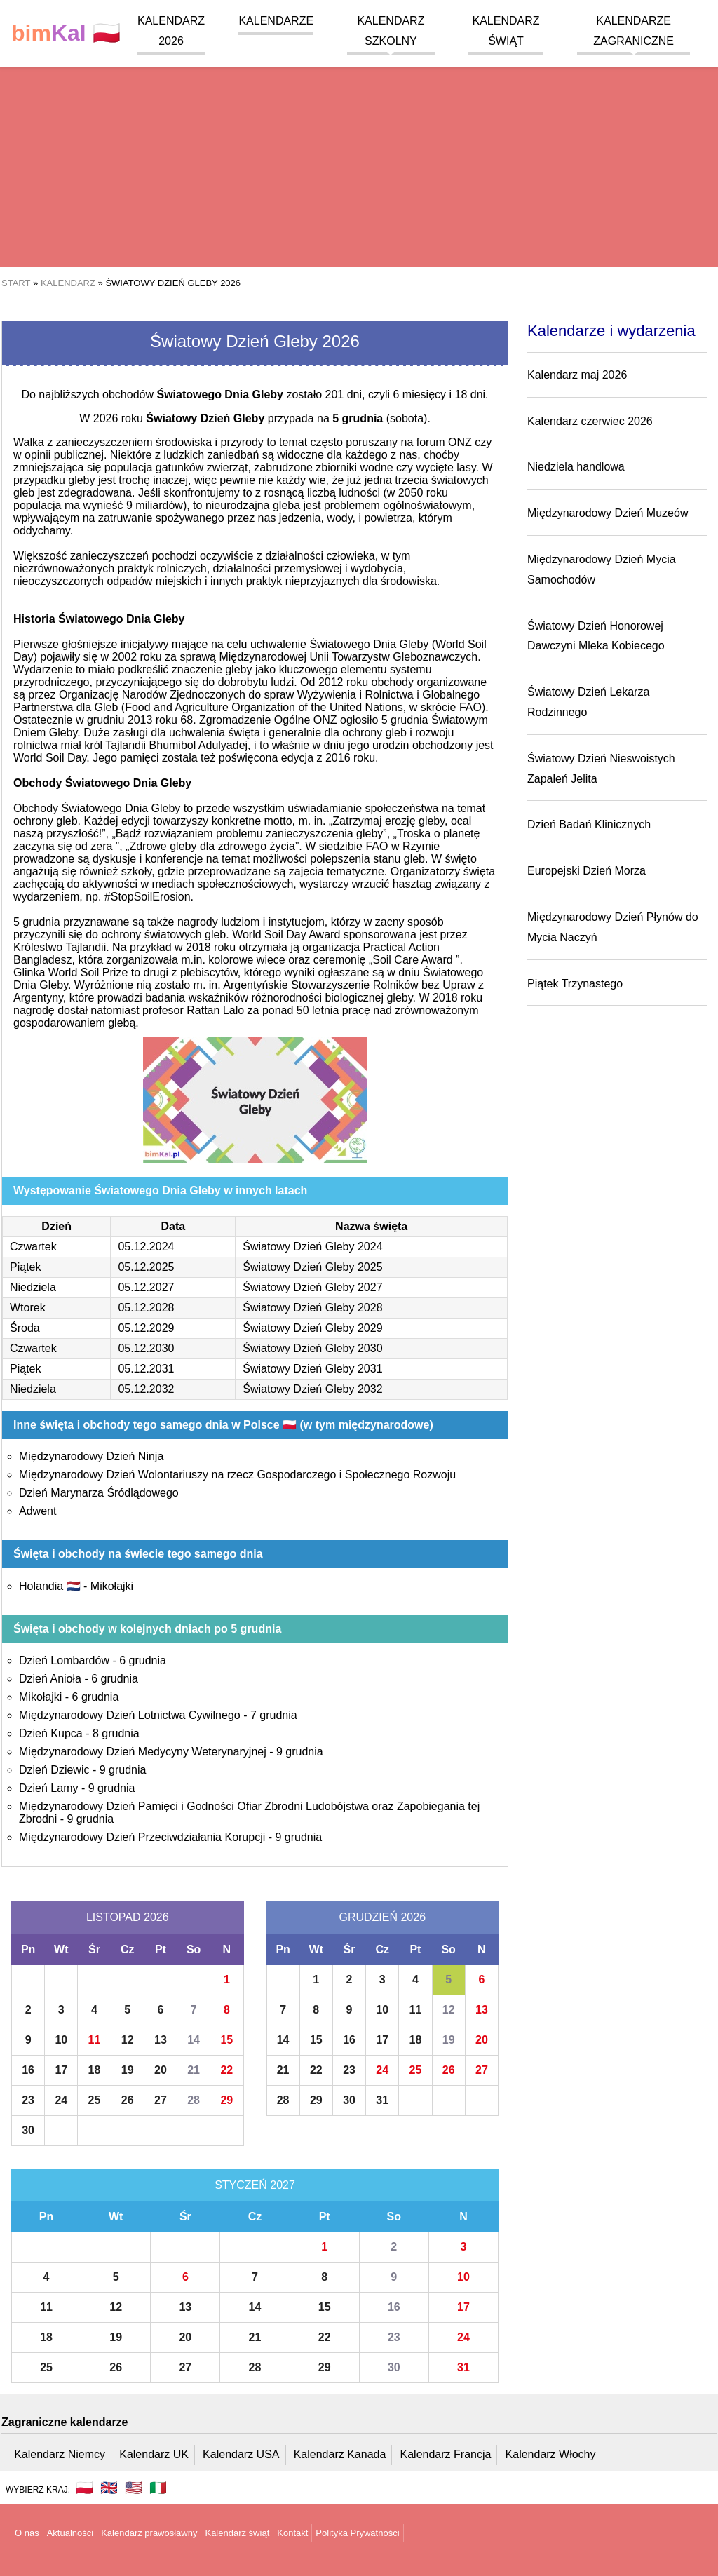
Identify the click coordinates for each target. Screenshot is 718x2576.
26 (127, 2100)
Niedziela (33, 1287)
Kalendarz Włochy (551, 2454)
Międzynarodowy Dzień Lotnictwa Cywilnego (130, 1715)
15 (226, 2040)
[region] (359, 154)
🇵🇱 (66, 33)
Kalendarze (275, 21)
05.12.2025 (146, 1267)
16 (28, 2070)
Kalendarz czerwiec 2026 (590, 421)
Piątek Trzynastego (575, 984)
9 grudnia (299, 1752)
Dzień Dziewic (54, 1770)
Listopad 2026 (127, 1917)
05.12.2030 (146, 1348)
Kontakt (292, 2533)
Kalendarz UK (154, 2454)
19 (127, 2070)
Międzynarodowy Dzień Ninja (91, 1456)
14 (193, 2040)
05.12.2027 (146, 1287)
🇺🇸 (133, 2487)
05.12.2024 (146, 1247)
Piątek (25, 1267)
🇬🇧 (109, 2487)
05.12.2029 (146, 1328)
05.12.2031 (146, 1369)
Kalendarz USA (241, 2454)
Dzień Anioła (50, 1679)
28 (193, 2100)
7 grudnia (273, 1715)
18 (94, 2070)
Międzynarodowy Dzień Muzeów (607, 513)
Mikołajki (111, 1586)
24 (61, 2100)
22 (226, 2070)
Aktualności (70, 2533)
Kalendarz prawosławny (149, 2533)
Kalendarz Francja (446, 2454)
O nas (27, 2533)
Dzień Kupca (51, 1733)
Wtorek (28, 1308)
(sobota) (379, 418)
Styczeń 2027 (255, 2185)
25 (94, 2100)
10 (61, 2040)
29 (226, 2100)
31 (382, 2100)
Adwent (37, 1511)
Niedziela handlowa (576, 467)
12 (127, 2040)
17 (61, 2070)
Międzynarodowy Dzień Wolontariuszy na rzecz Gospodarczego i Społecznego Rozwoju (237, 1475)
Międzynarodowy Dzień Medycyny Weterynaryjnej (142, 1752)
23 (28, 2100)
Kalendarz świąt (237, 2533)
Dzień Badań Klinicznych (589, 824)
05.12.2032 (146, 1389)
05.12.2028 (146, 1308)
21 (193, 2070)
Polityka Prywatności (357, 2533)
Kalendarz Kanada (340, 2454)
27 (160, 2100)
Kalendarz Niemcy (59, 2454)
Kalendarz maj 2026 (577, 375)
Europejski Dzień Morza (586, 871)
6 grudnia (142, 1660)
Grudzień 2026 (382, 1917)
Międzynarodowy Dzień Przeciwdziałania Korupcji (142, 1837)
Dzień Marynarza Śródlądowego (99, 1493)
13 (160, 2040)
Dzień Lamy (48, 1788)
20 (160, 2070)
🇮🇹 (158, 2487)
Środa (25, 1328)
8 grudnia (116, 1733)
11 (94, 2040)
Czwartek (33, 1247)
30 (28, 2130)
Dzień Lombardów (64, 1660)
